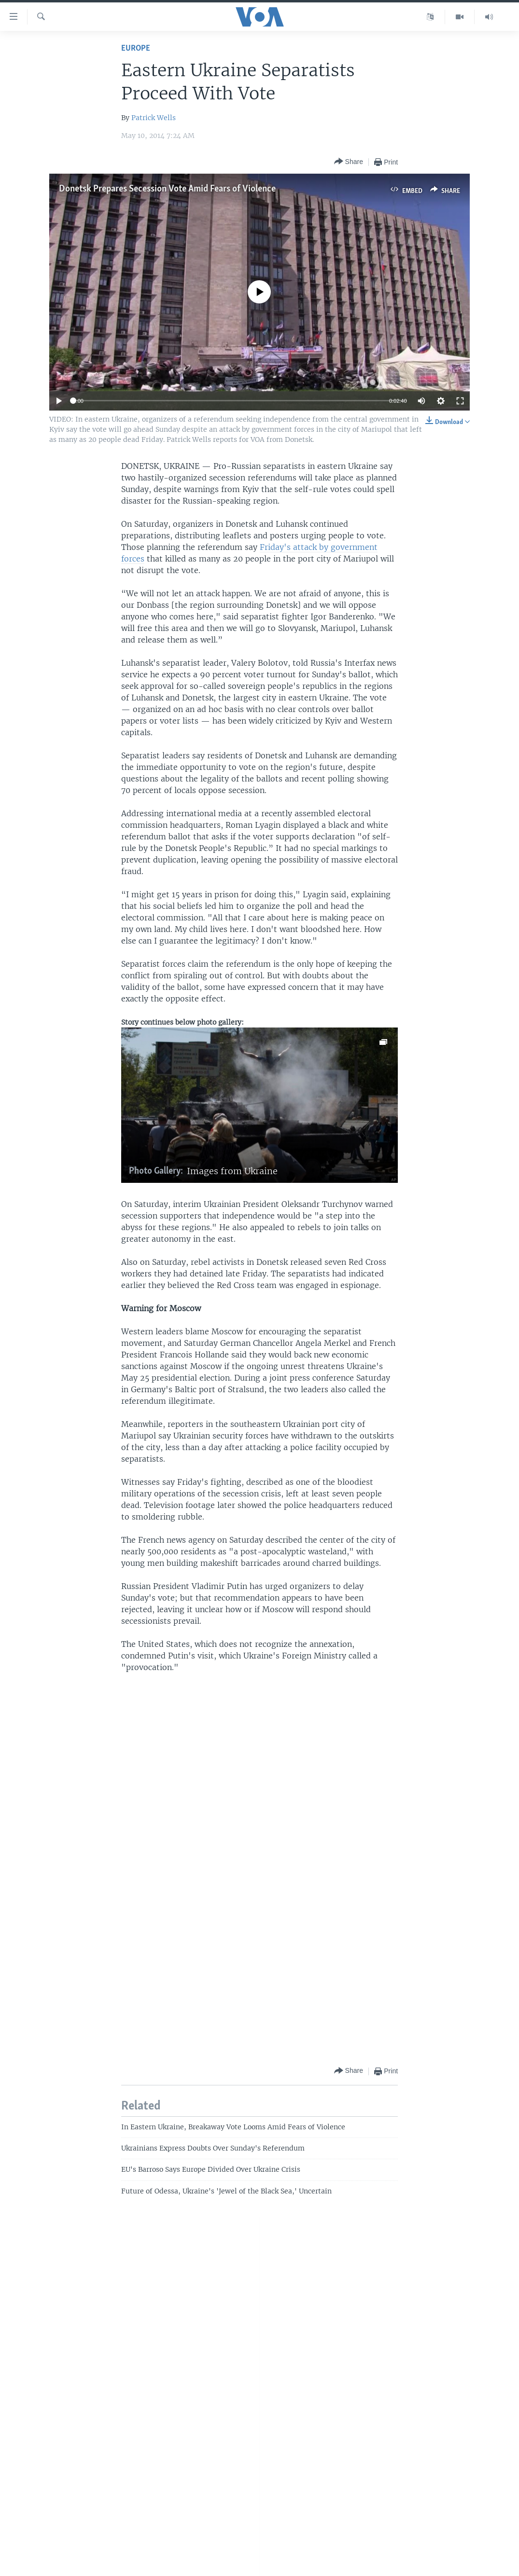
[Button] (348, 162)
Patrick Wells (153, 117)
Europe (135, 48)
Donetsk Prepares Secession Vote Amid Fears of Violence (167, 189)
